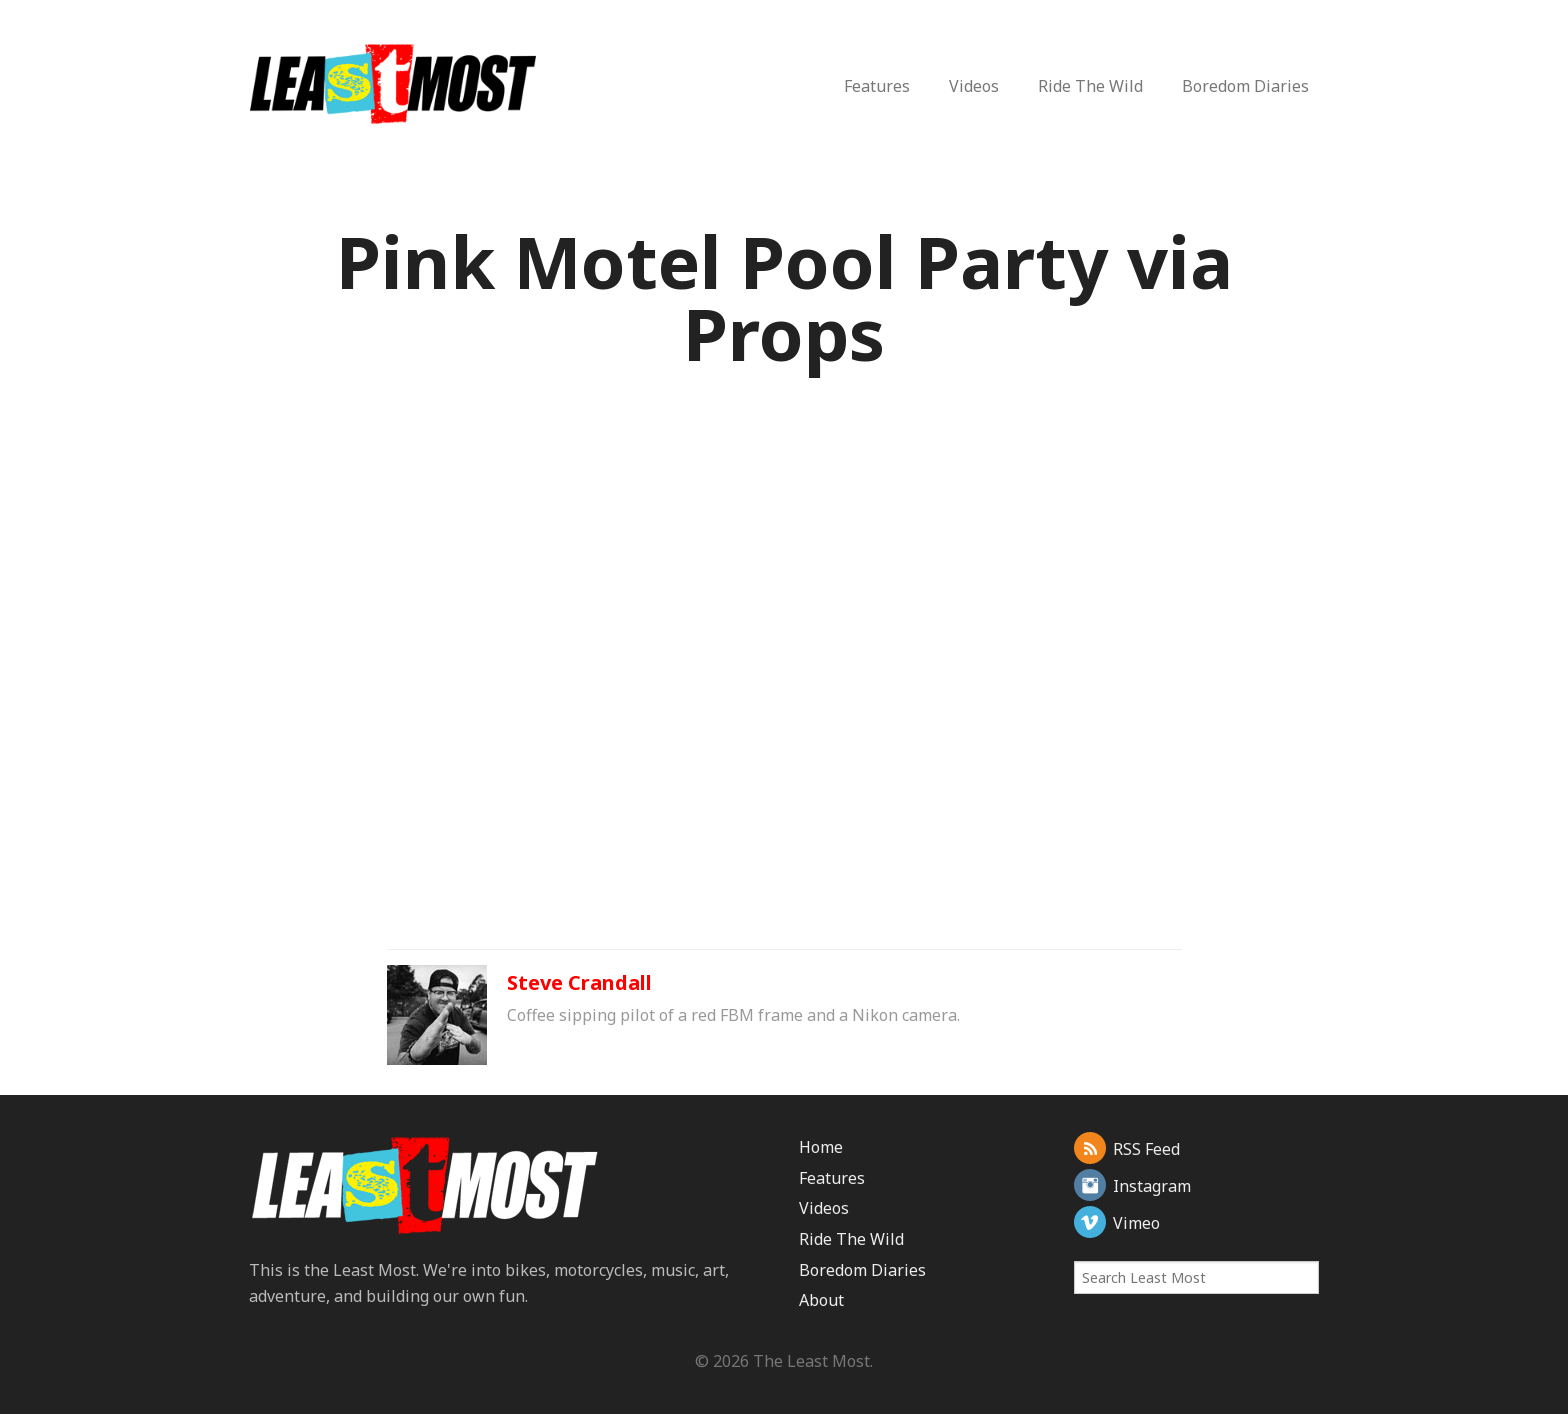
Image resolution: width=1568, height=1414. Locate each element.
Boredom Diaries (1245, 86)
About (821, 1300)
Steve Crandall (579, 982)
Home (821, 1147)
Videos (974, 86)
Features (877, 86)
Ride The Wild (1090, 86)
